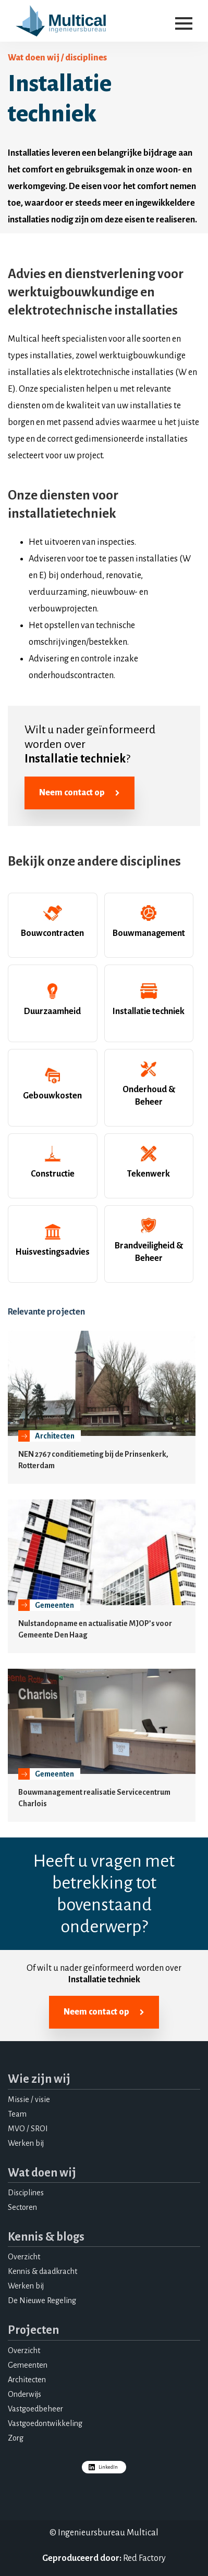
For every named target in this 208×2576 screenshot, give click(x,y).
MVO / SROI (28, 2128)
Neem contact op (79, 793)
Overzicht (24, 2257)
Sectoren (22, 2207)
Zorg (15, 2438)
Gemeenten (27, 2365)
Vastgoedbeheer (35, 2409)
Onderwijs (24, 2394)
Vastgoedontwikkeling (45, 2423)
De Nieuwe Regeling (42, 2300)
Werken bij (26, 2143)
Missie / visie (29, 2099)
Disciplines (26, 2193)
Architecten (27, 2379)
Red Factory (144, 2558)
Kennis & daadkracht (42, 2271)
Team (17, 2114)
